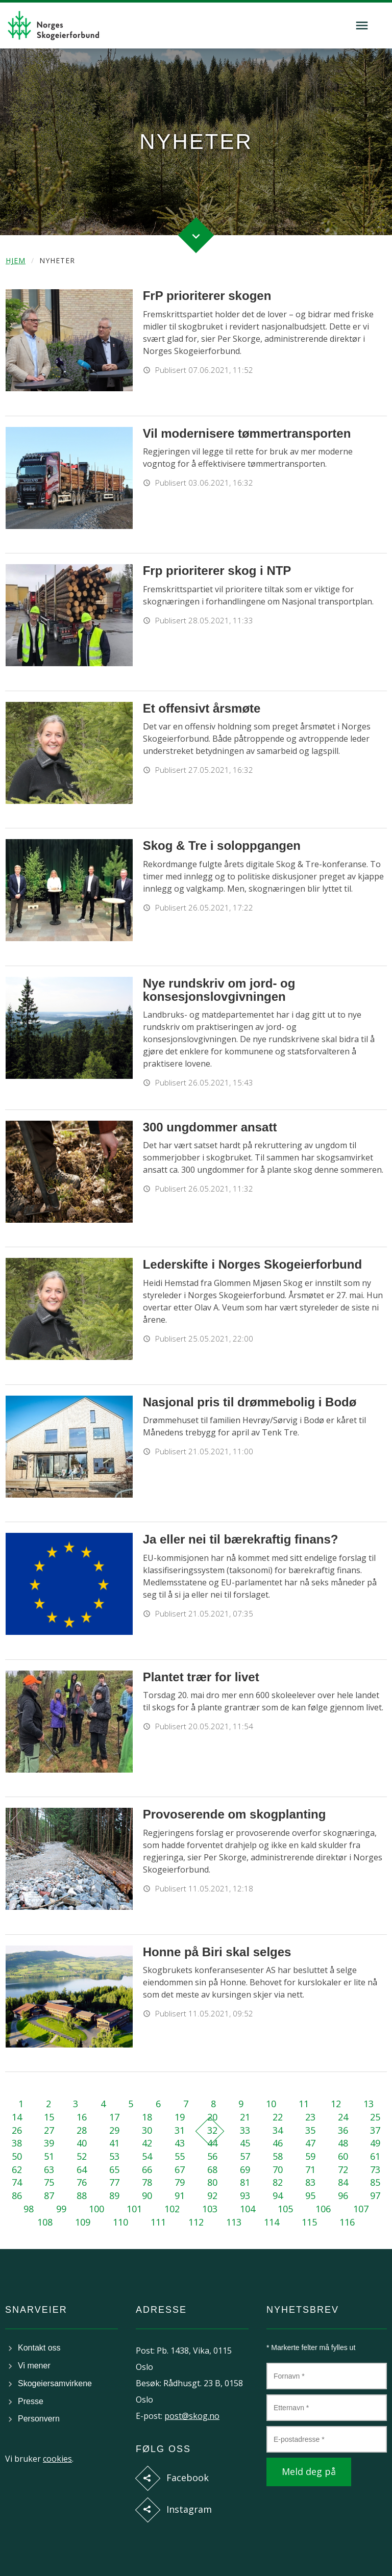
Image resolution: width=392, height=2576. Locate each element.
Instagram (189, 2509)
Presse (30, 2401)
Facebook (187, 2477)
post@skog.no (191, 2415)
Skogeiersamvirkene (55, 2383)
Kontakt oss (39, 2347)
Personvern (39, 2418)
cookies (57, 2458)
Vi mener (34, 2365)
